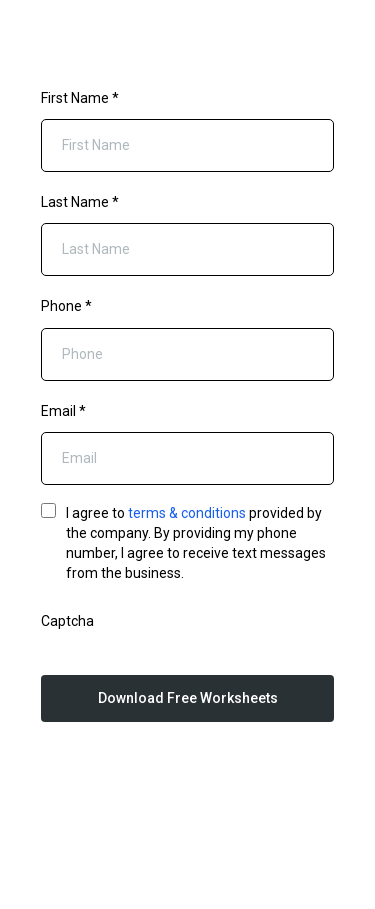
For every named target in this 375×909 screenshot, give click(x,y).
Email (63, 411)
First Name (80, 98)
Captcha (67, 621)
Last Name (80, 202)
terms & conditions (187, 513)
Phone (66, 306)
